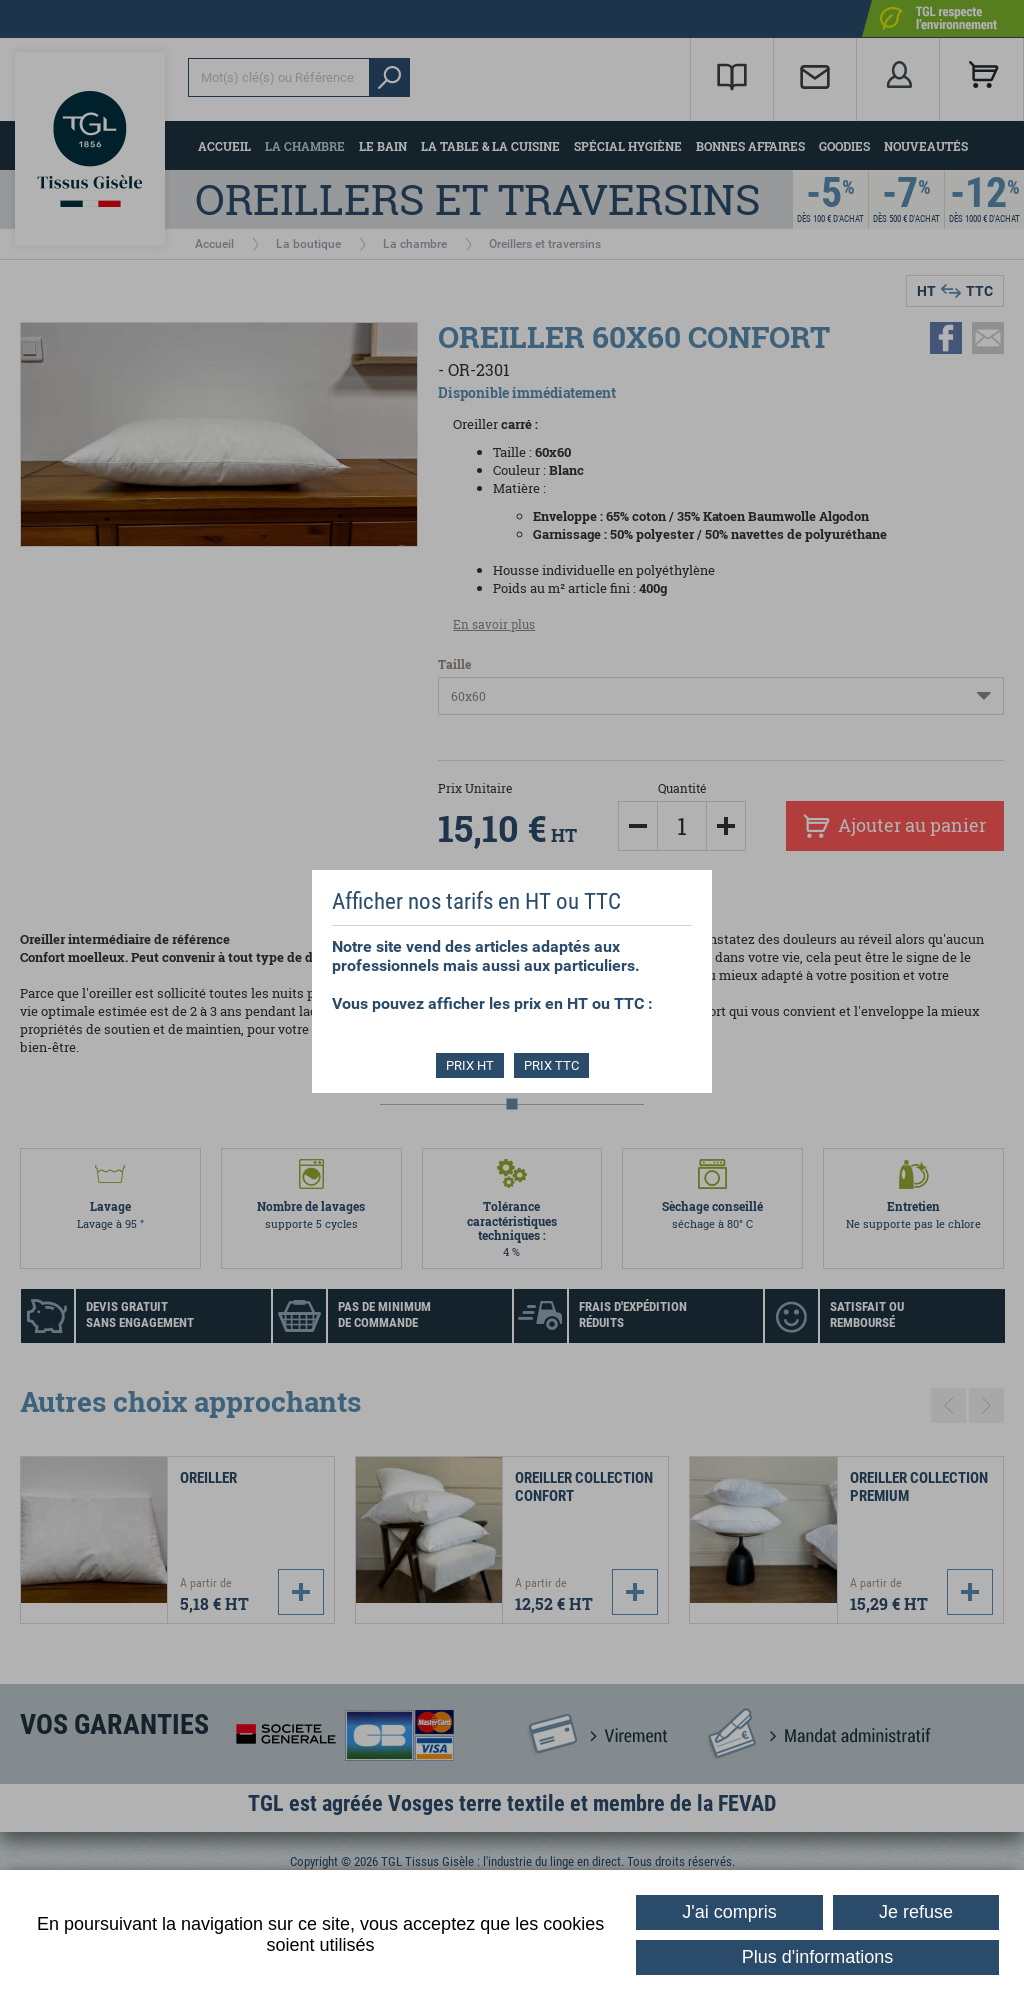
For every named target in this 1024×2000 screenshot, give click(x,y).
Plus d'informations (818, 1957)
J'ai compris (729, 1912)
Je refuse (916, 1912)
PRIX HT (470, 1065)
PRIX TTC (551, 1065)
